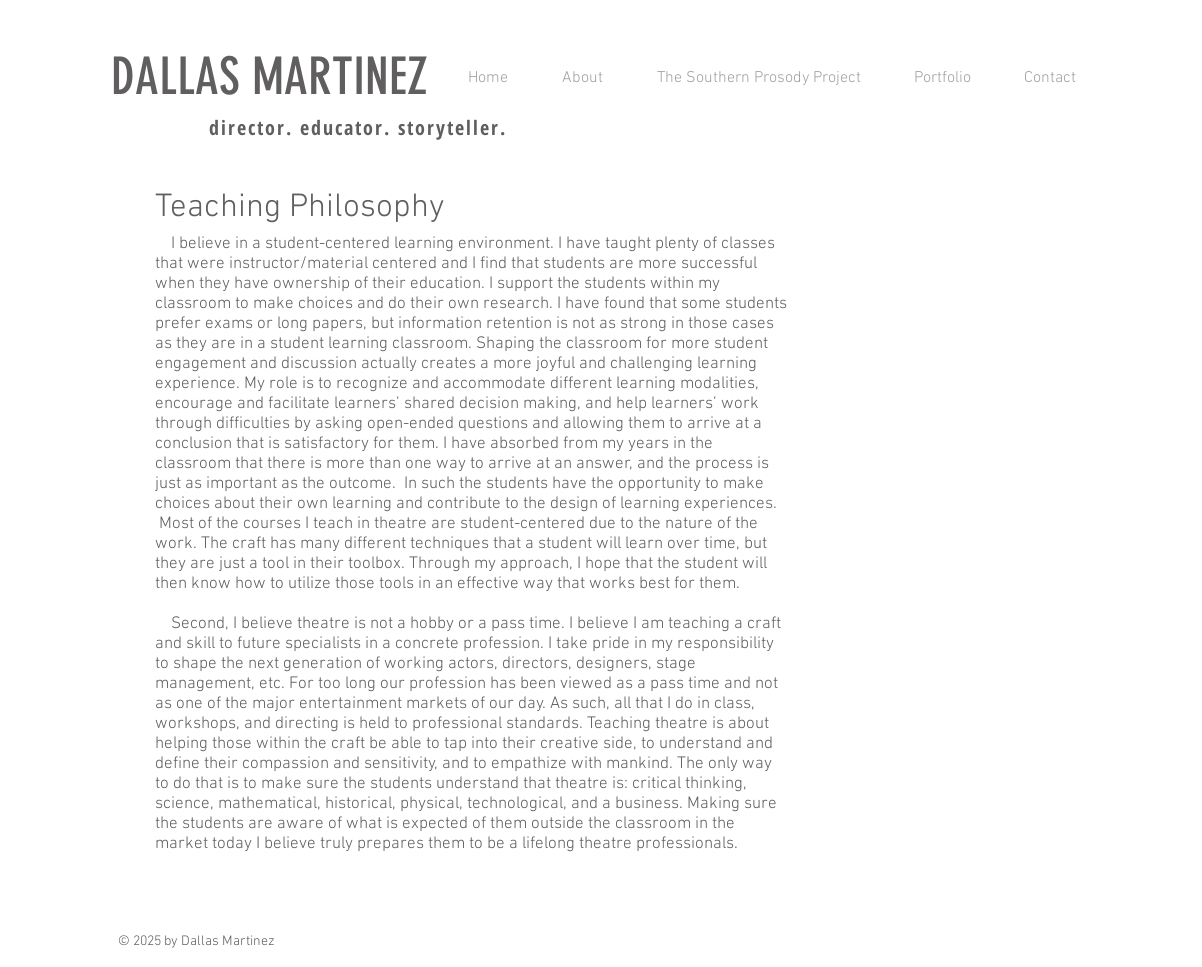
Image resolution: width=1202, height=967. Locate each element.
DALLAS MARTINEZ (269, 76)
